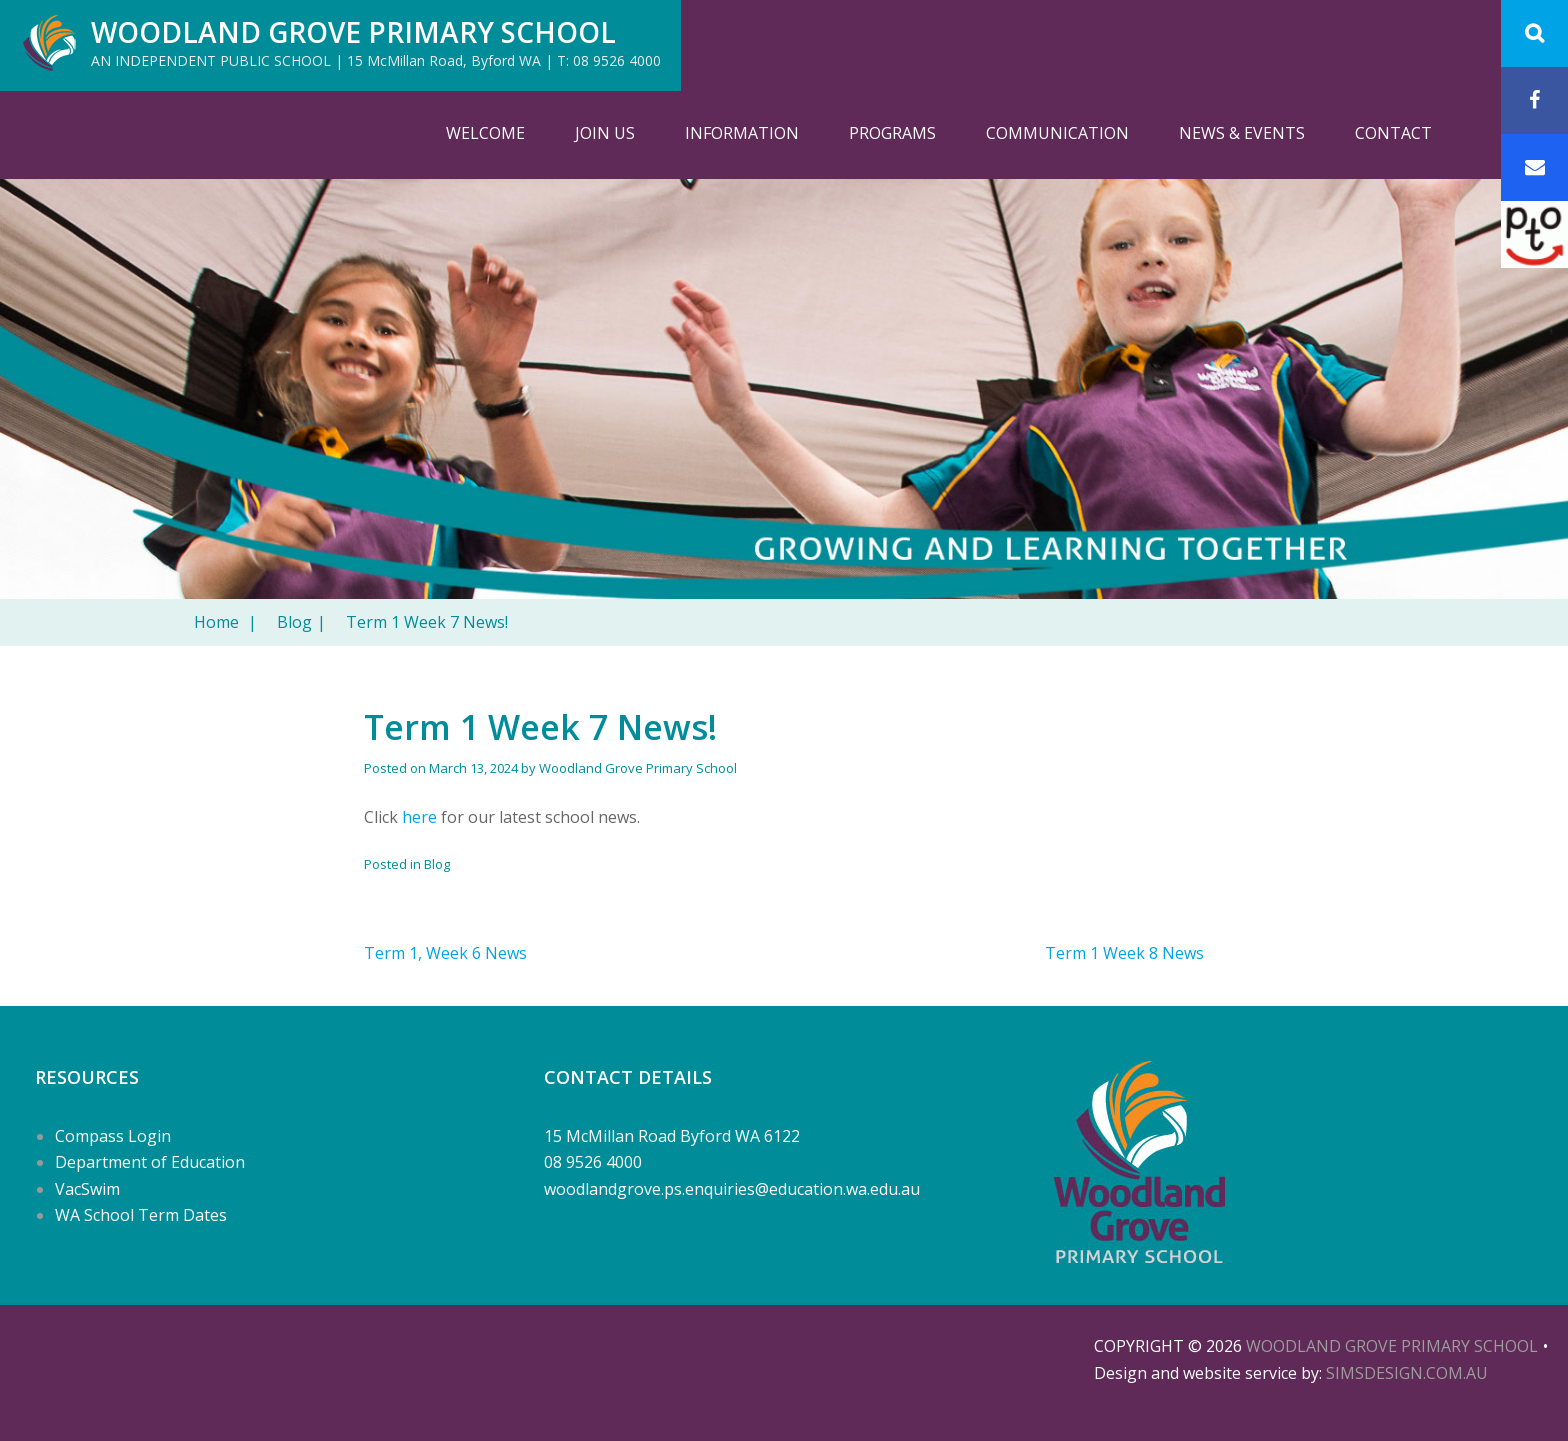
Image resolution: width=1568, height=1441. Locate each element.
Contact (1393, 133)
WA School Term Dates (141, 1215)
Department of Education (150, 1162)
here (419, 817)
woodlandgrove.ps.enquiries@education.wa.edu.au (732, 1189)
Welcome (485, 133)
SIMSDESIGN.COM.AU (1407, 1373)
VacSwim (87, 1189)
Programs (892, 133)
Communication (1057, 133)
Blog (301, 622)
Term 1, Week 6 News (445, 953)
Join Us (605, 133)
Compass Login (113, 1136)
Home (225, 622)
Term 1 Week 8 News (1124, 953)
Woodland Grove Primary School (353, 32)
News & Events (1242, 133)
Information (742, 133)
